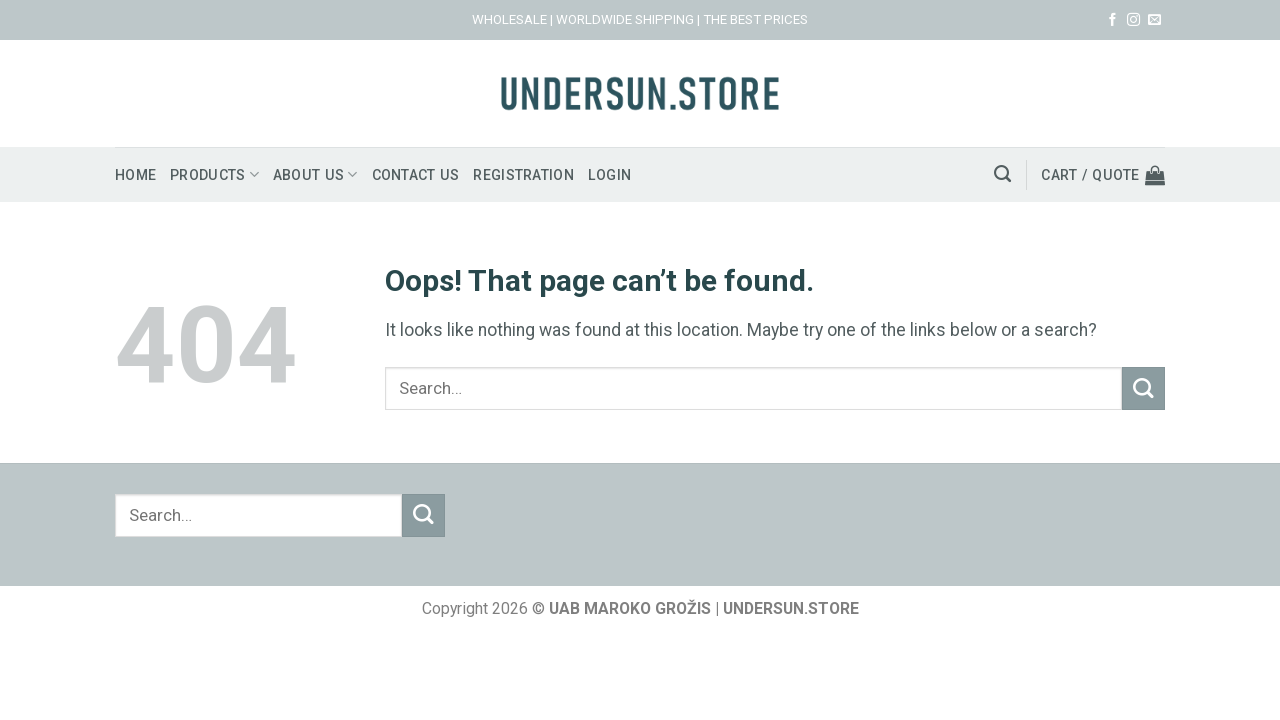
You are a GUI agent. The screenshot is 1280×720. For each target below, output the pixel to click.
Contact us (429, 175)
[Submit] (1143, 388)
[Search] (997, 174)
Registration (544, 175)
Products (219, 174)
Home (136, 175)
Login (634, 175)
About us (324, 174)
